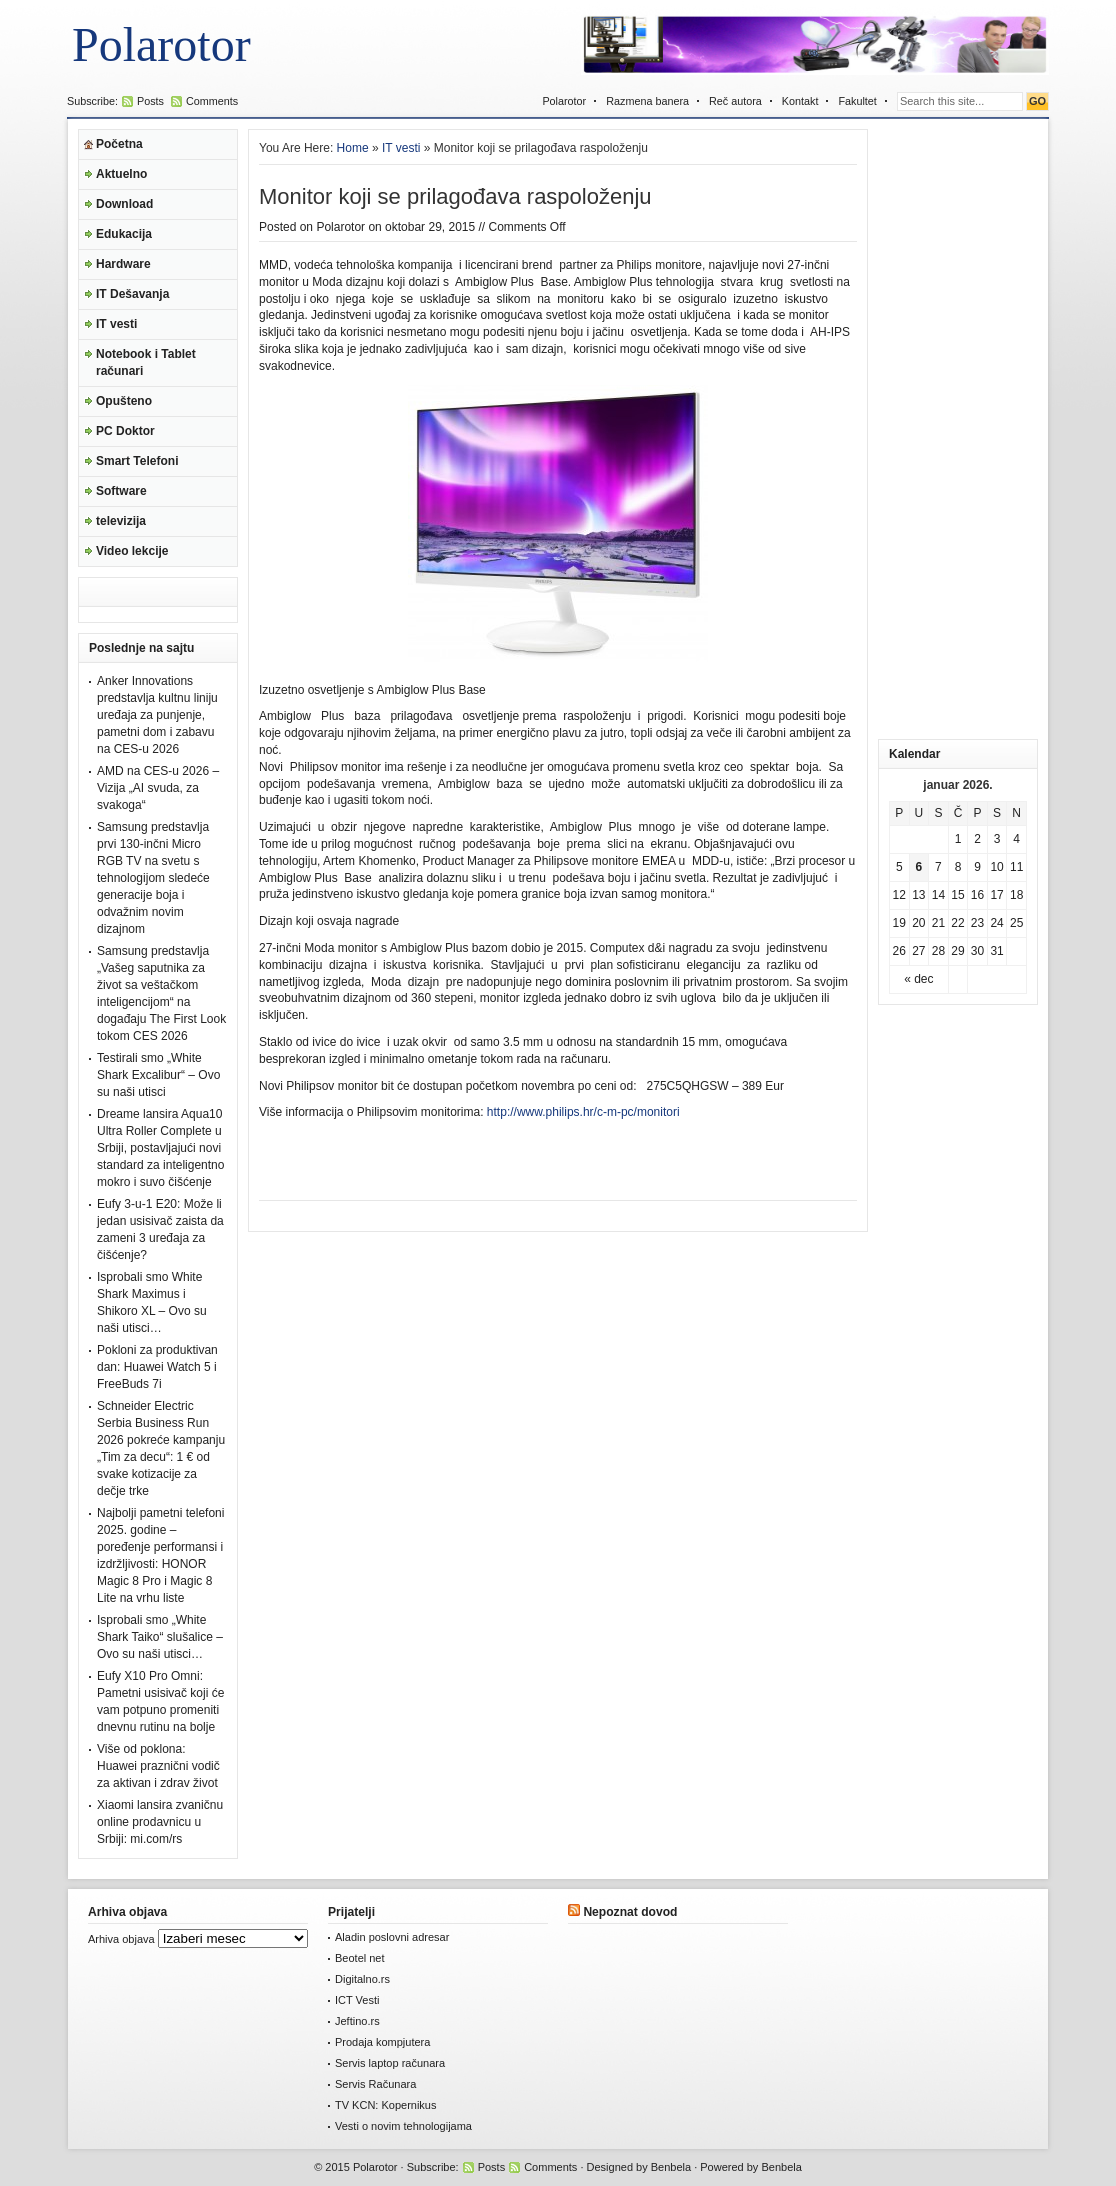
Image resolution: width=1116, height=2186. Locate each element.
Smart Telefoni (137, 461)
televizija (121, 521)
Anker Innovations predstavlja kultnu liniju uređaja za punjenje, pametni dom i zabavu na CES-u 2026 (157, 715)
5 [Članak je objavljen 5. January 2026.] (899, 867)
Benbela (671, 2167)
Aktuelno (121, 174)
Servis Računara (375, 2084)
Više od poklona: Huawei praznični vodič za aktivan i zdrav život (158, 1766)
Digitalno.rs (362, 1979)
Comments (212, 101)
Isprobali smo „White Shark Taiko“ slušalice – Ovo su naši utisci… (160, 1637)
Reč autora (735, 101)
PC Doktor (125, 431)
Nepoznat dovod (630, 1912)
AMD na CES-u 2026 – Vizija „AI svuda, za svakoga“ (158, 788)
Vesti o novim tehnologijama (403, 2126)
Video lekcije (132, 551)
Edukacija (124, 234)
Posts (150, 101)
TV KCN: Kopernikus (385, 2105)
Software (121, 491)
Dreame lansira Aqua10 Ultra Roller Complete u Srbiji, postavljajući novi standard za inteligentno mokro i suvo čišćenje (160, 1148)
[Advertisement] (958, 429)
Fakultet (857, 101)
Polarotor (161, 44)
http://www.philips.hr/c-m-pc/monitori (583, 1112)
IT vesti (116, 324)
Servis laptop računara (390, 2063)
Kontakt (800, 101)
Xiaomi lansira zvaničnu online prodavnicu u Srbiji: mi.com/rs (160, 1822)
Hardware (123, 264)
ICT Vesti (357, 2000)
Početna (119, 144)
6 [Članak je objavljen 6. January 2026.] (919, 867)
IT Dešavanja (132, 294)
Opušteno (124, 401)
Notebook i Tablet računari (146, 362)
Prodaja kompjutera (382, 2042)
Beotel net (360, 1958)
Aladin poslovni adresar (392, 1937)
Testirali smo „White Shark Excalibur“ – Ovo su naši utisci (158, 1075)
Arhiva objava (121, 1939)
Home (353, 148)
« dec (918, 979)
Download (124, 204)
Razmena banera (647, 101)
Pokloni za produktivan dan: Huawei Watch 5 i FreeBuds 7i (157, 1367)
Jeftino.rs (357, 2021)
